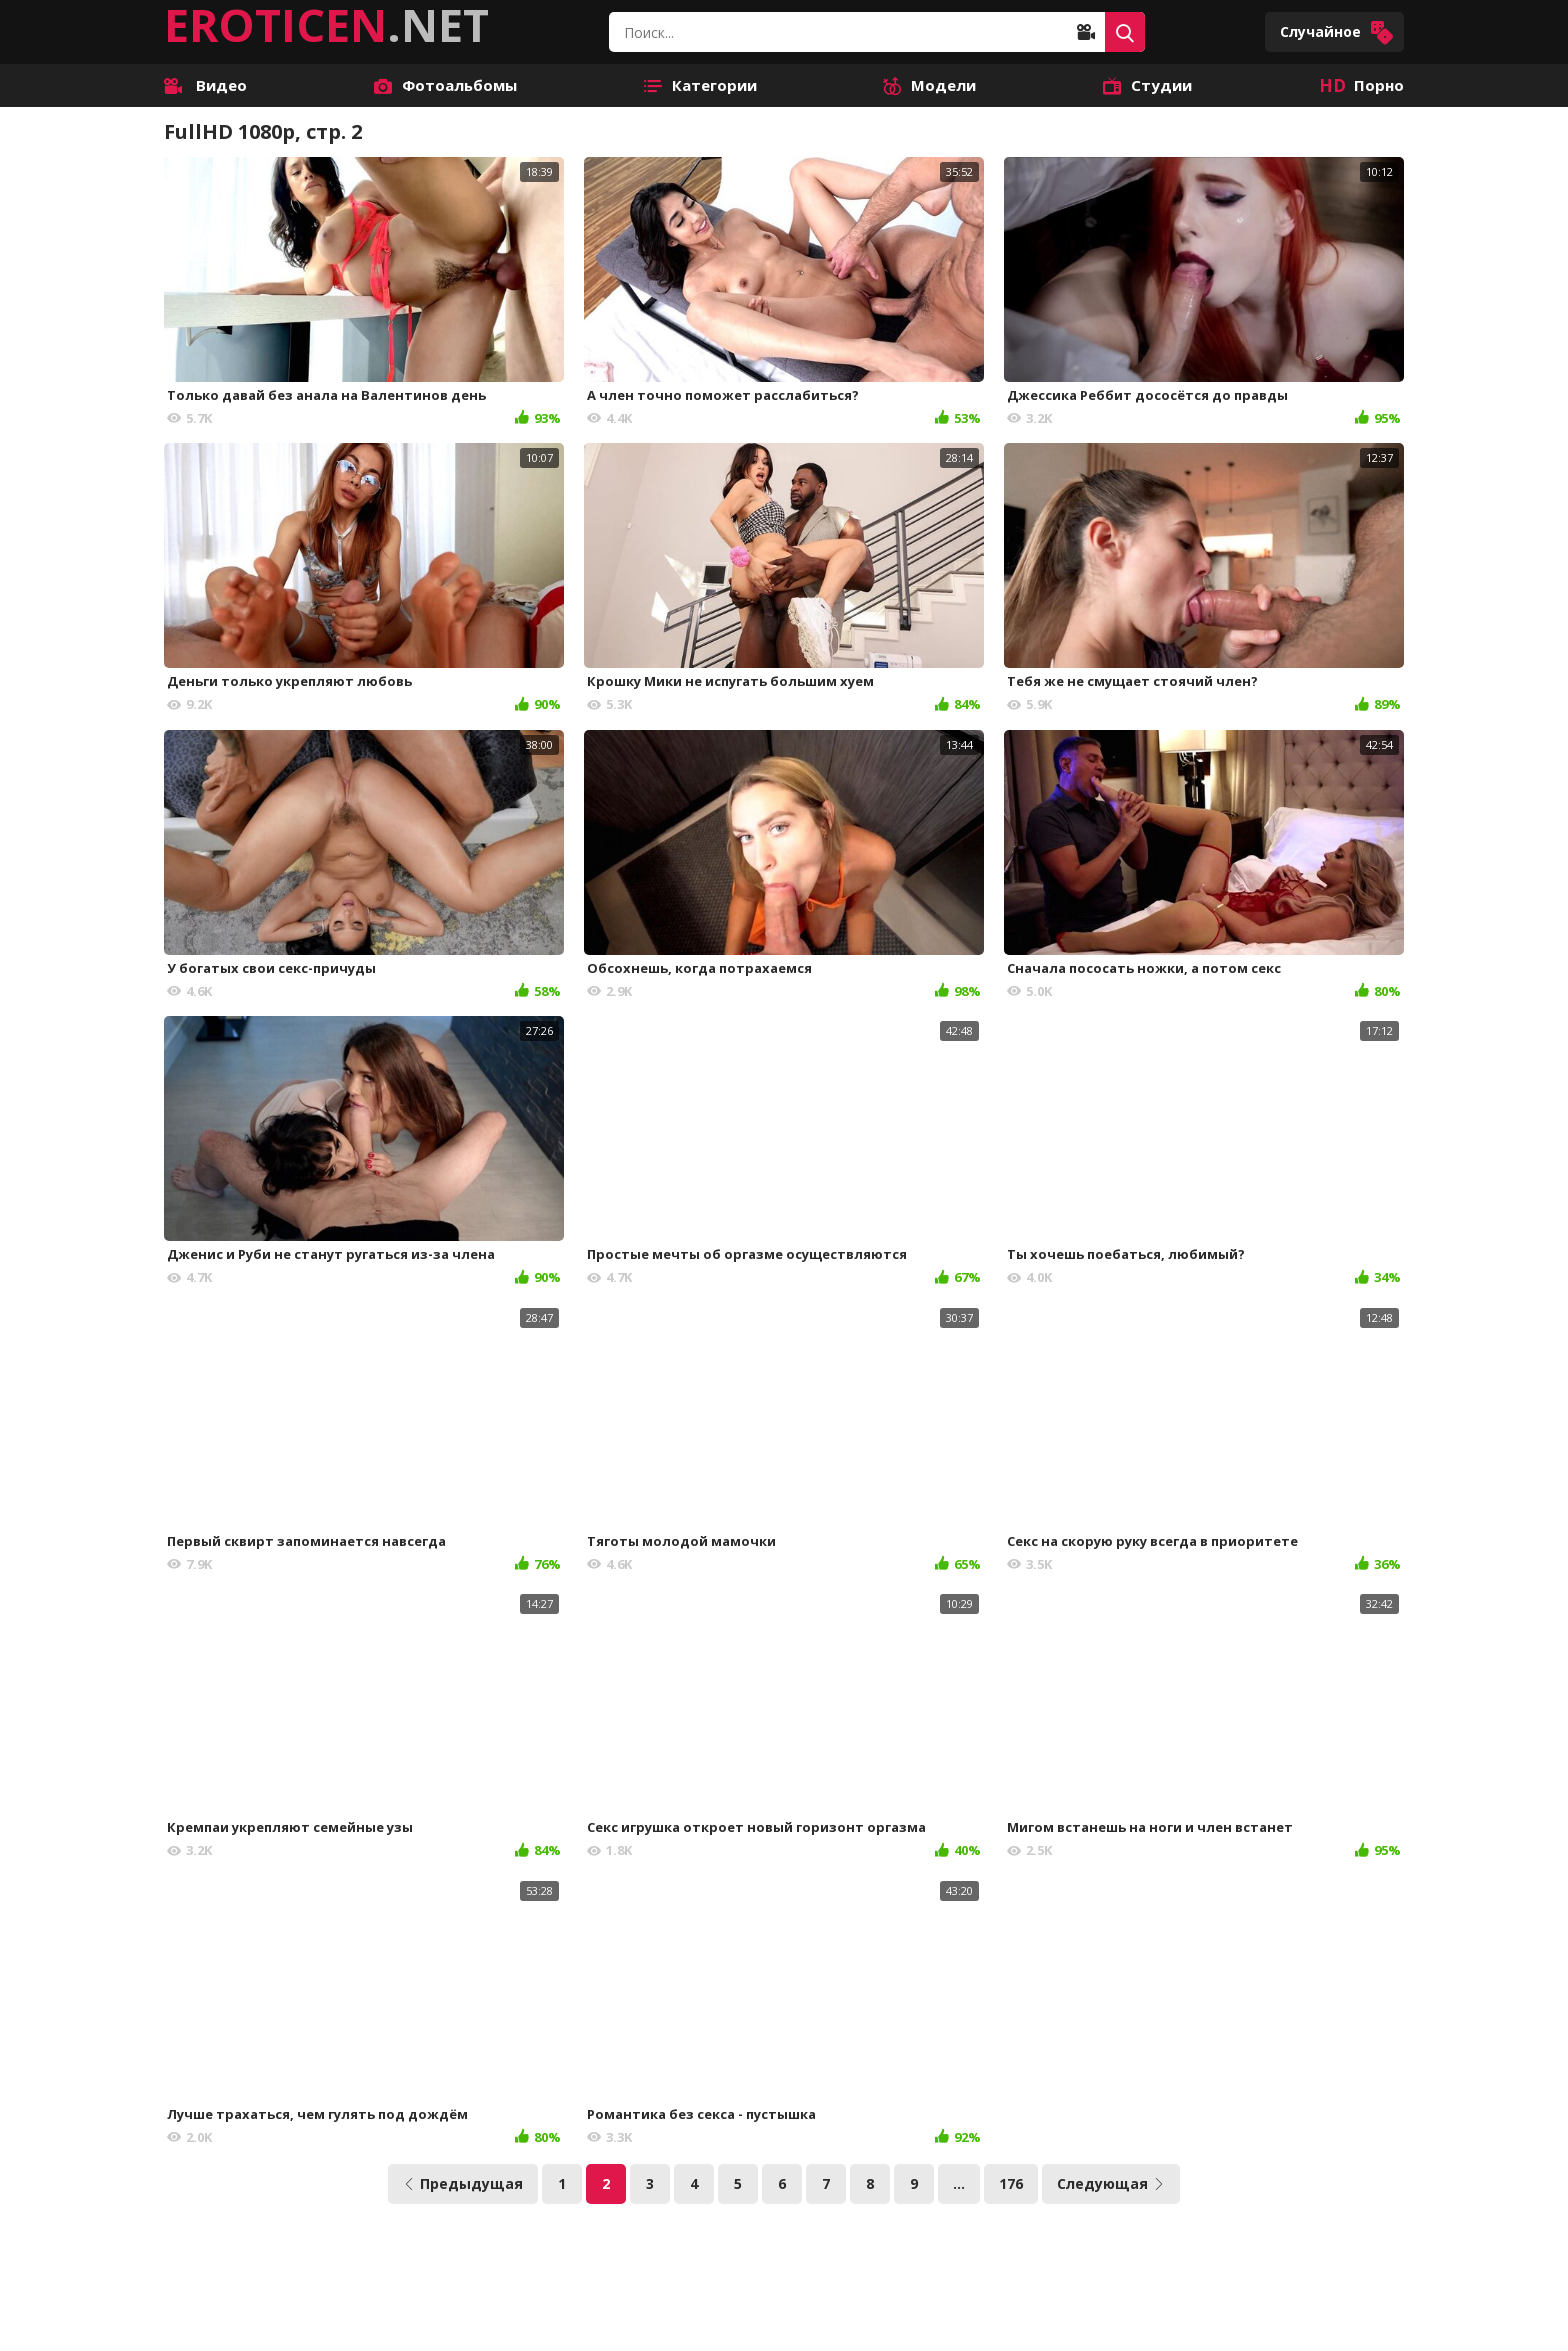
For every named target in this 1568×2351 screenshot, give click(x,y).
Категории (700, 85)
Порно (1361, 85)
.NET (326, 25)
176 (1011, 2183)
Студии (1147, 85)
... (959, 2183)
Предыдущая (463, 2183)
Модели (929, 85)
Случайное (1337, 32)
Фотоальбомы (445, 85)
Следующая (1111, 2183)
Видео (205, 85)
